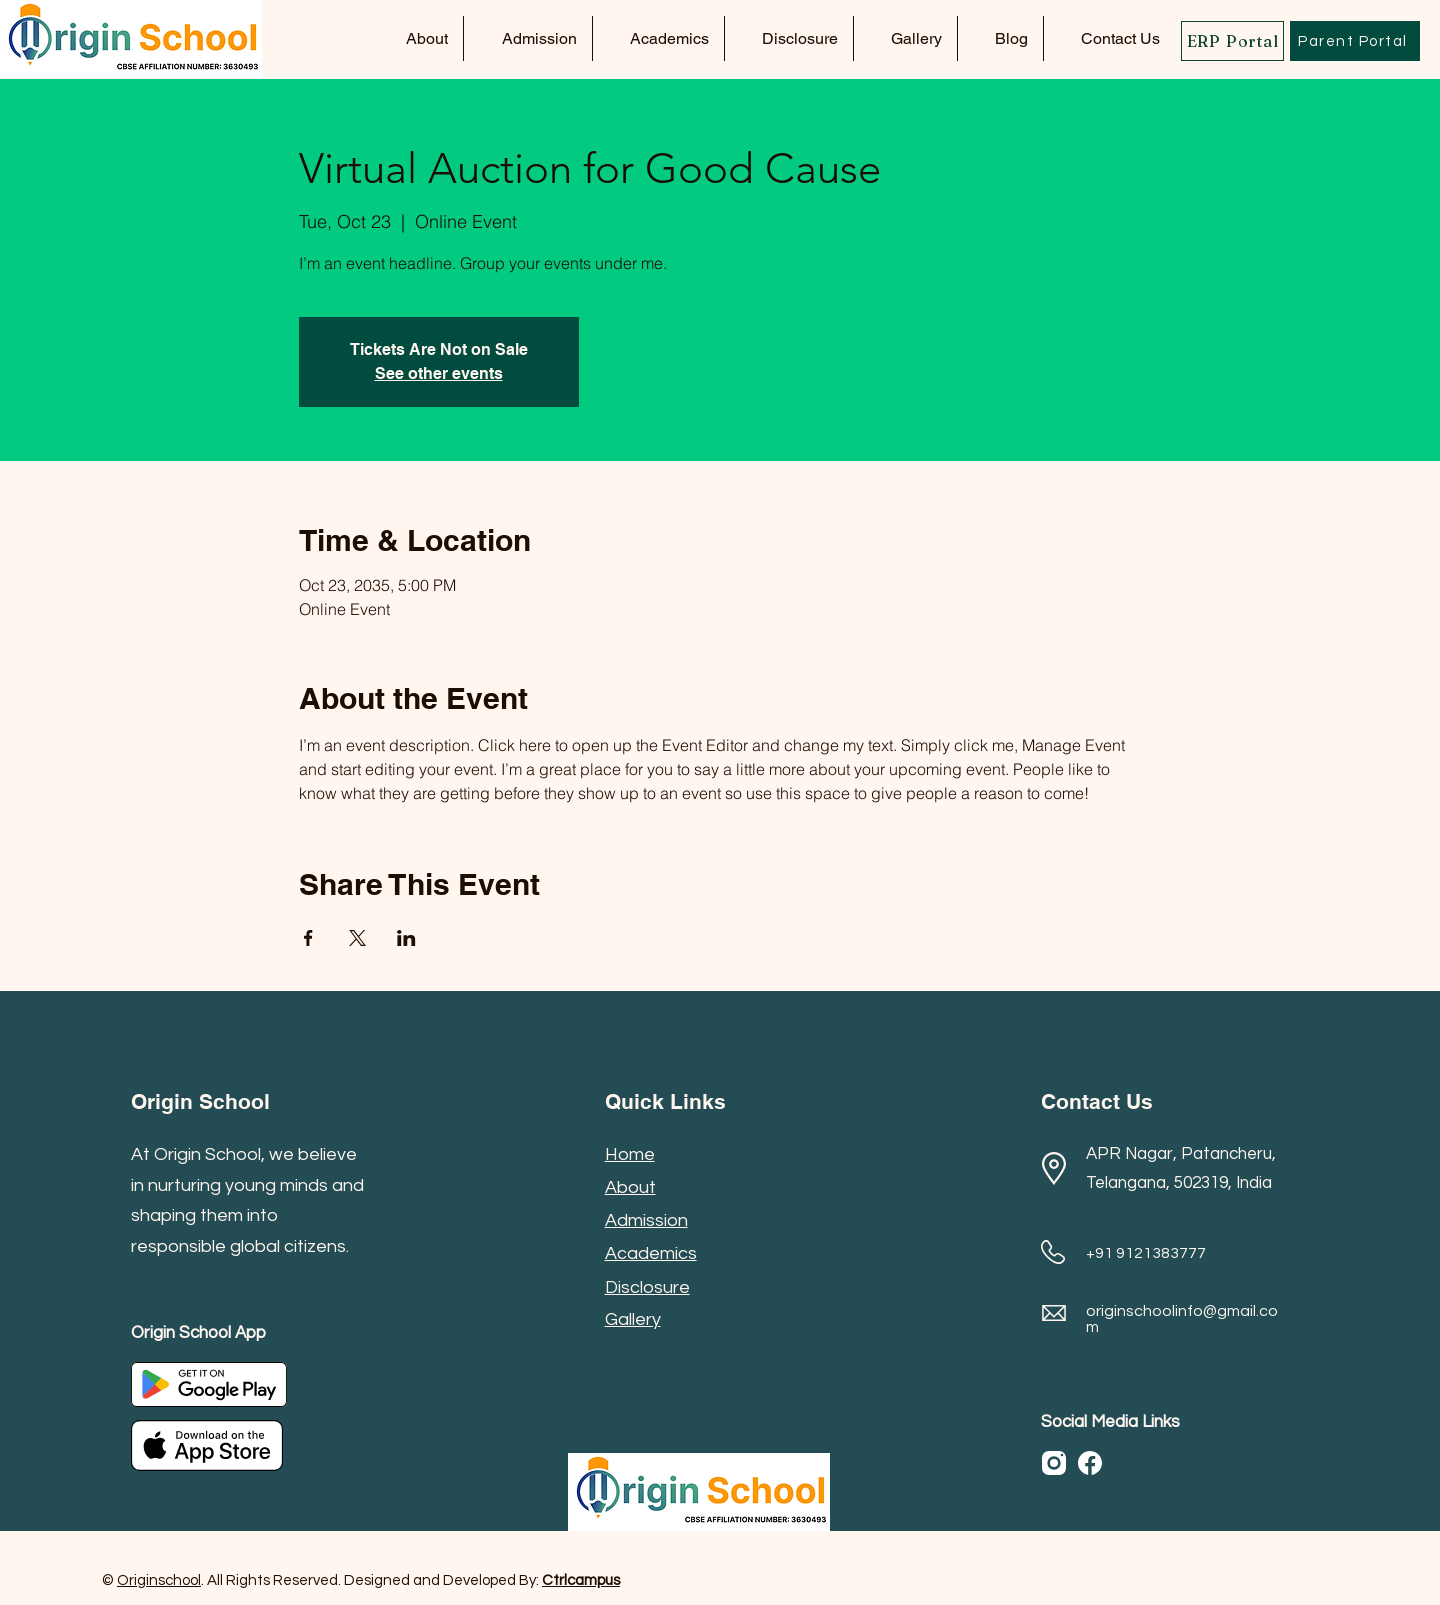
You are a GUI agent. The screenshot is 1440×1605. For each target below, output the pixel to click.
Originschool (159, 1580)
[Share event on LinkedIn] (406, 938)
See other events (439, 373)
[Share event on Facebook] (308, 938)
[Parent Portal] (1355, 41)
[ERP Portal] (1232, 41)
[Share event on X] (357, 938)
